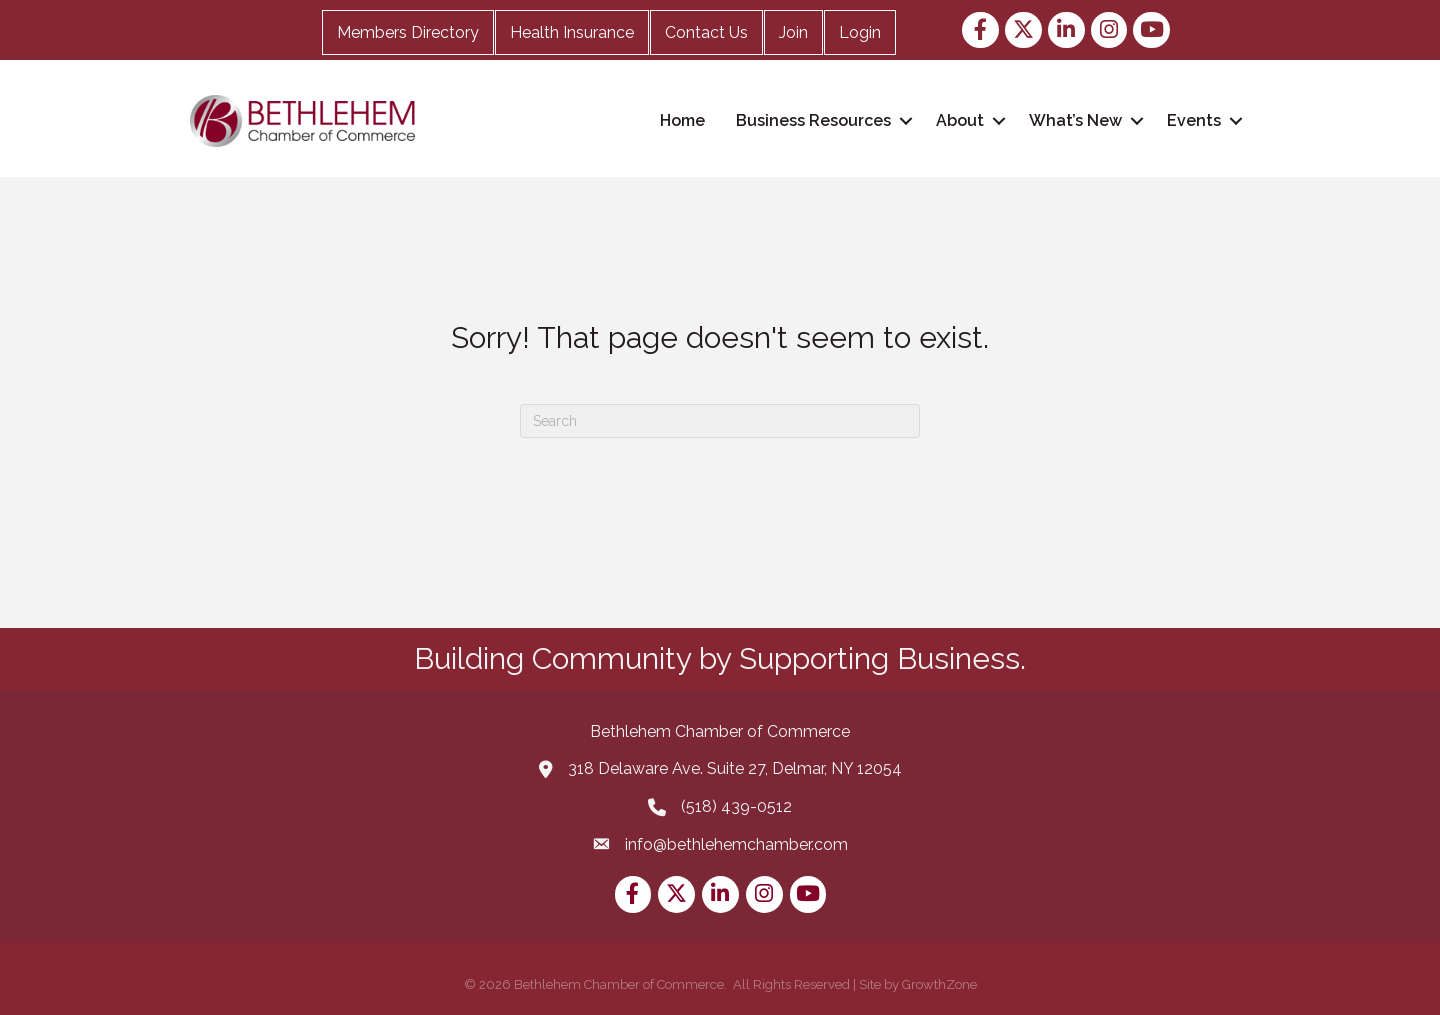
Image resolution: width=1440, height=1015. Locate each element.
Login (860, 32)
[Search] (720, 421)
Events (1194, 120)
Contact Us (706, 32)
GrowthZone (939, 984)
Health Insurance (572, 32)
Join (793, 32)
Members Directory (408, 32)
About (960, 120)
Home (682, 120)
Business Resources (813, 120)
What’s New (1075, 120)
